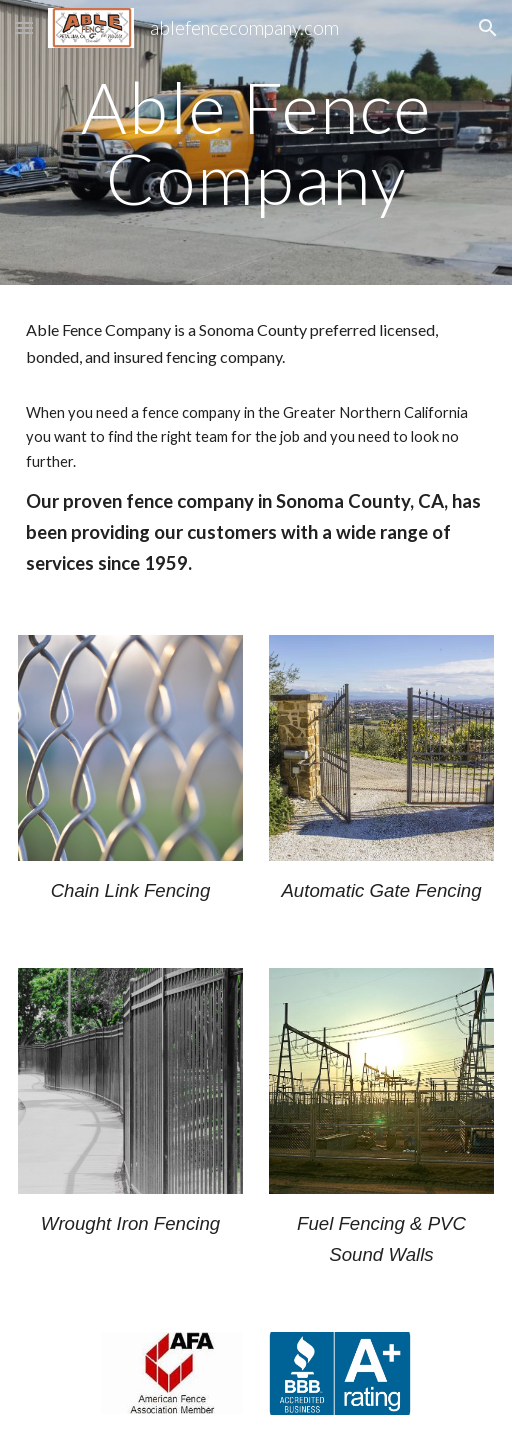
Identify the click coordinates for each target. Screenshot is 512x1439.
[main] (256, 142)
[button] (24, 27)
